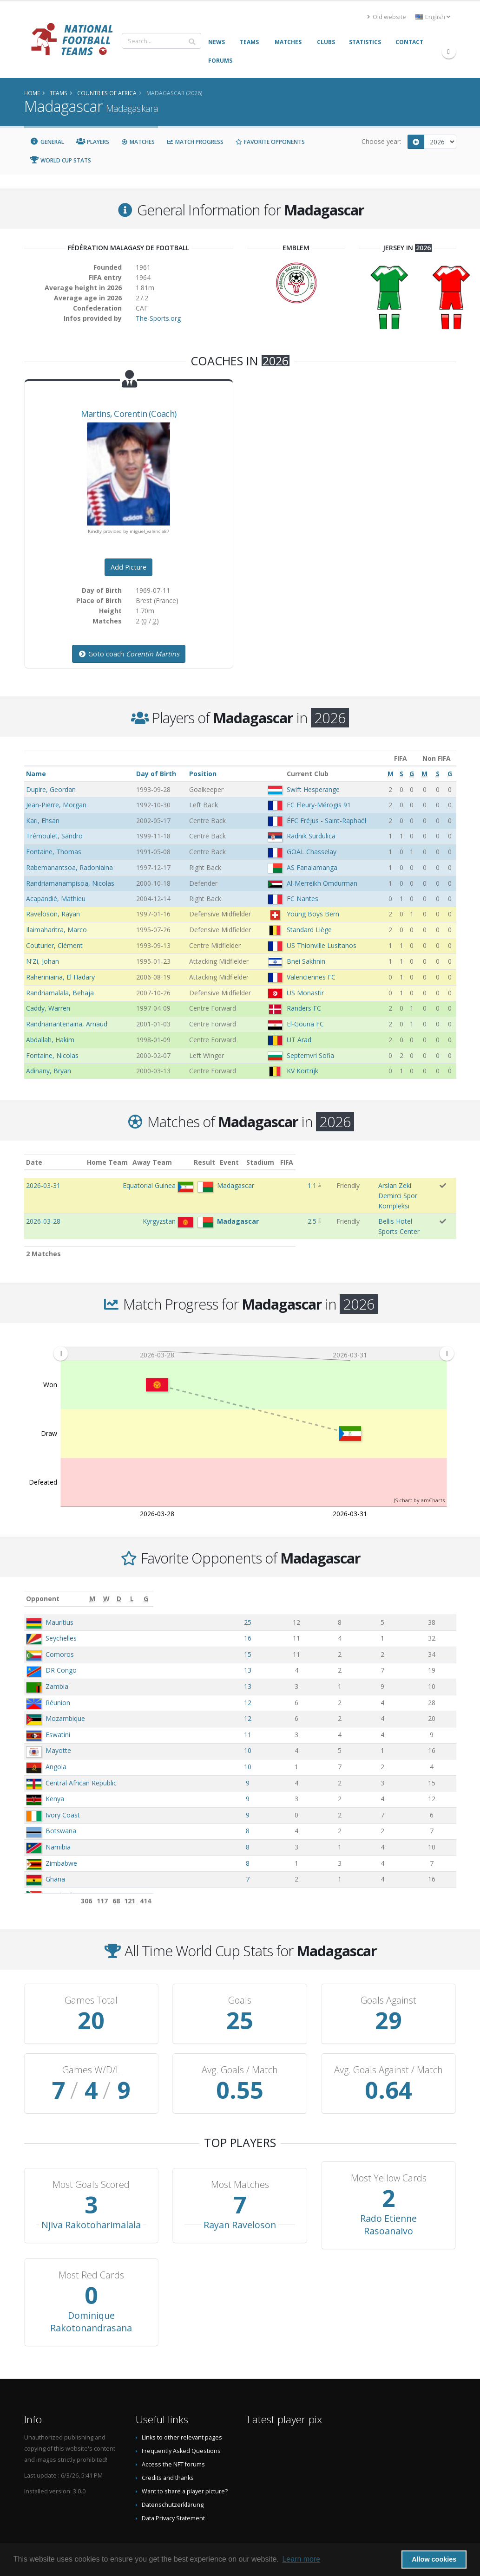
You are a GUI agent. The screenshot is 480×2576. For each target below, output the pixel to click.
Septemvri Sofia (310, 1055)
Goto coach (128, 653)
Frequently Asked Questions (181, 2422)
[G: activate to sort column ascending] (437, 1570)
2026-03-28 (43, 1201)
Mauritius (59, 1593)
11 (296, 1705)
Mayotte (58, 1721)
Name (36, 773)
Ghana (55, 1850)
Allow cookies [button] (434, 2559)
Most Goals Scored (91, 2156)
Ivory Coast (63, 1786)
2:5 (261, 1201)
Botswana (61, 1801)
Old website (386, 17)
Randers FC (304, 1008)
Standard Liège (309, 929)
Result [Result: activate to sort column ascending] (264, 1162)
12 (296, 1673)
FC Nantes (302, 898)
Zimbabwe (61, 1834)
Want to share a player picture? (185, 2462)
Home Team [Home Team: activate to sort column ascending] (152, 1162)
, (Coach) (129, 413)
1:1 (261, 1185)
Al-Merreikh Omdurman (322, 883)
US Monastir (305, 992)
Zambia (57, 1657)
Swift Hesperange (313, 789)
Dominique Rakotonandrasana (91, 2292)
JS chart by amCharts (419, 1471)
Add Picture (128, 567)
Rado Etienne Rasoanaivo (388, 2195)
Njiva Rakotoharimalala (91, 2196)
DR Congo (61, 1641)
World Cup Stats (61, 160)
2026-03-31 (43, 1185)
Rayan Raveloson (240, 2196)
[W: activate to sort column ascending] (334, 1570)
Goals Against (388, 1971)
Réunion (58, 1673)
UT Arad (299, 1039)
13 (296, 1641)
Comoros (60, 1625)
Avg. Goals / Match (240, 2041)
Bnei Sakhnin (306, 961)
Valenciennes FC (311, 977)
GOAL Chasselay (311, 851)
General (47, 142)
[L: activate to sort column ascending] (399, 1570)
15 (296, 1625)
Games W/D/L (91, 2041)
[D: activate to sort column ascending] (367, 1570)
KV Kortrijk (302, 1070)
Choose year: (381, 141)
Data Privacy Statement (173, 2489)
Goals (239, 1971)
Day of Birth (156, 773)
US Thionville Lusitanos (321, 945)
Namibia (58, 1818)
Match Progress (195, 142)
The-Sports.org (158, 318)
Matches (138, 142)
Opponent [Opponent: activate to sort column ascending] (42, 1569)
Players (92, 142)
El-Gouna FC (305, 1023)
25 (296, 1593)
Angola (56, 1737)
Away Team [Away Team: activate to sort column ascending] (197, 1162)
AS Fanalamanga (312, 867)
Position (203, 773)
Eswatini (58, 1705)
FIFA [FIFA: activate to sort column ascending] (446, 1162)
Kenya (55, 1769)
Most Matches (240, 2156)
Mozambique (65, 1689)
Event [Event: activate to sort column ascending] (289, 1162)
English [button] (432, 17)
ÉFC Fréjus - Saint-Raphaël (326, 820)
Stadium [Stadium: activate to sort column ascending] (324, 1162)
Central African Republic (81, 1754)
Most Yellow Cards (389, 2149)
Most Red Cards (91, 2246)
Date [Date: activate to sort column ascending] (34, 1162)
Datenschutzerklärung (173, 2476)
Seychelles (61, 1609)
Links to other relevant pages (182, 2409)
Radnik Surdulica (311, 835)
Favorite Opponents (270, 142)
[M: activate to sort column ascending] (296, 1570)
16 (296, 1609)
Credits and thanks (168, 2449)
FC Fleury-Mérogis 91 (319, 804)
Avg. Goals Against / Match (388, 2041)
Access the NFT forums (173, 2436)
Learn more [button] (301, 2559)
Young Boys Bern (313, 913)
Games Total (91, 1971)
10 (296, 1721)
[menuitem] (253, 1325)
